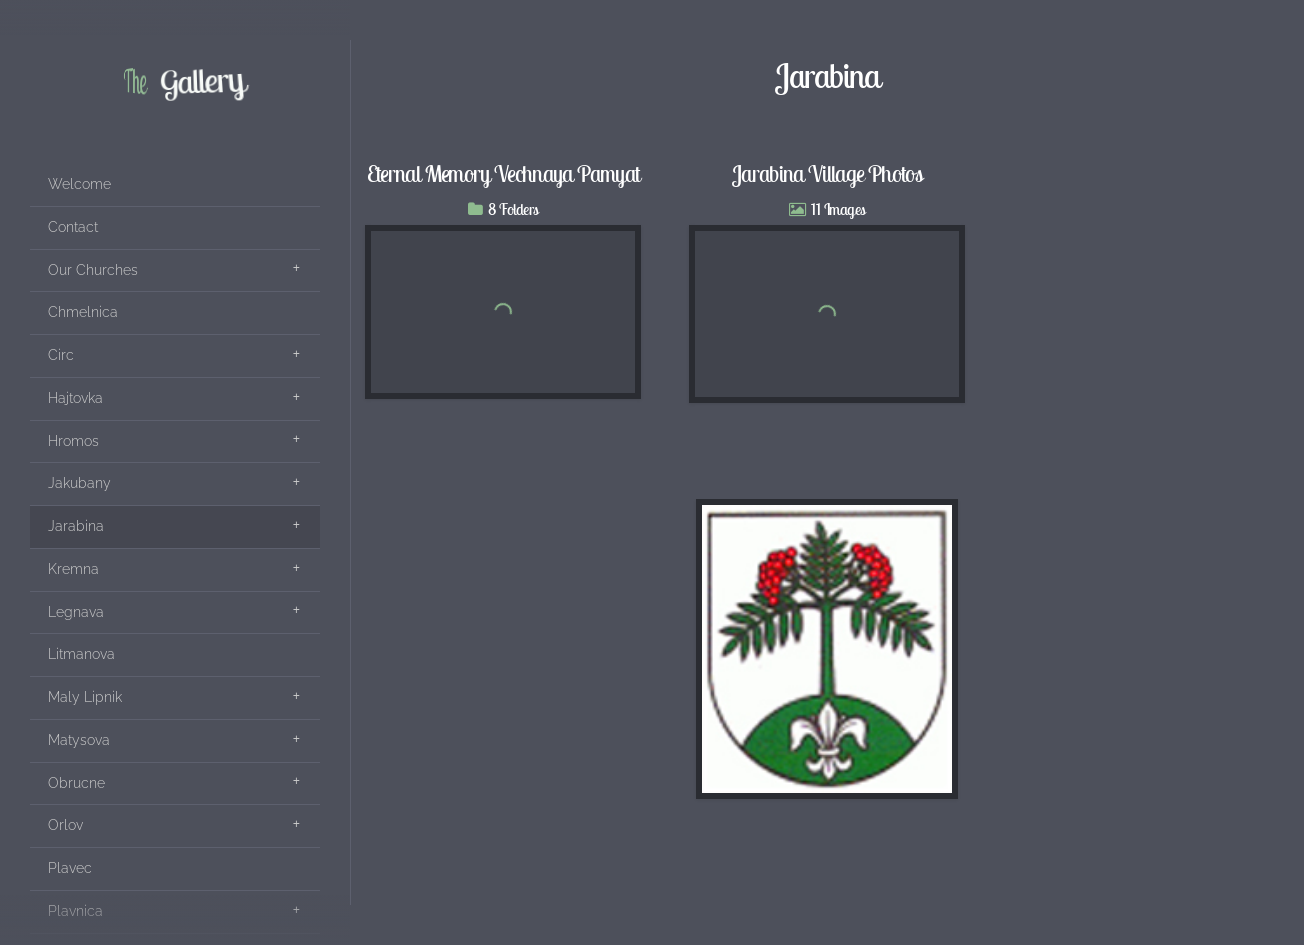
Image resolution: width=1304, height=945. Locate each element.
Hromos (73, 441)
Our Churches (93, 270)
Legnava (76, 612)
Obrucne (76, 783)
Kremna (73, 569)
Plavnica (75, 911)
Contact (73, 227)
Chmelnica (83, 312)
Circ (61, 355)
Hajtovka (75, 398)
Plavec (70, 868)
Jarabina (76, 526)
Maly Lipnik (85, 697)
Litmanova (81, 654)
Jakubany (79, 483)
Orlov (65, 825)
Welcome (79, 184)
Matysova (79, 740)
